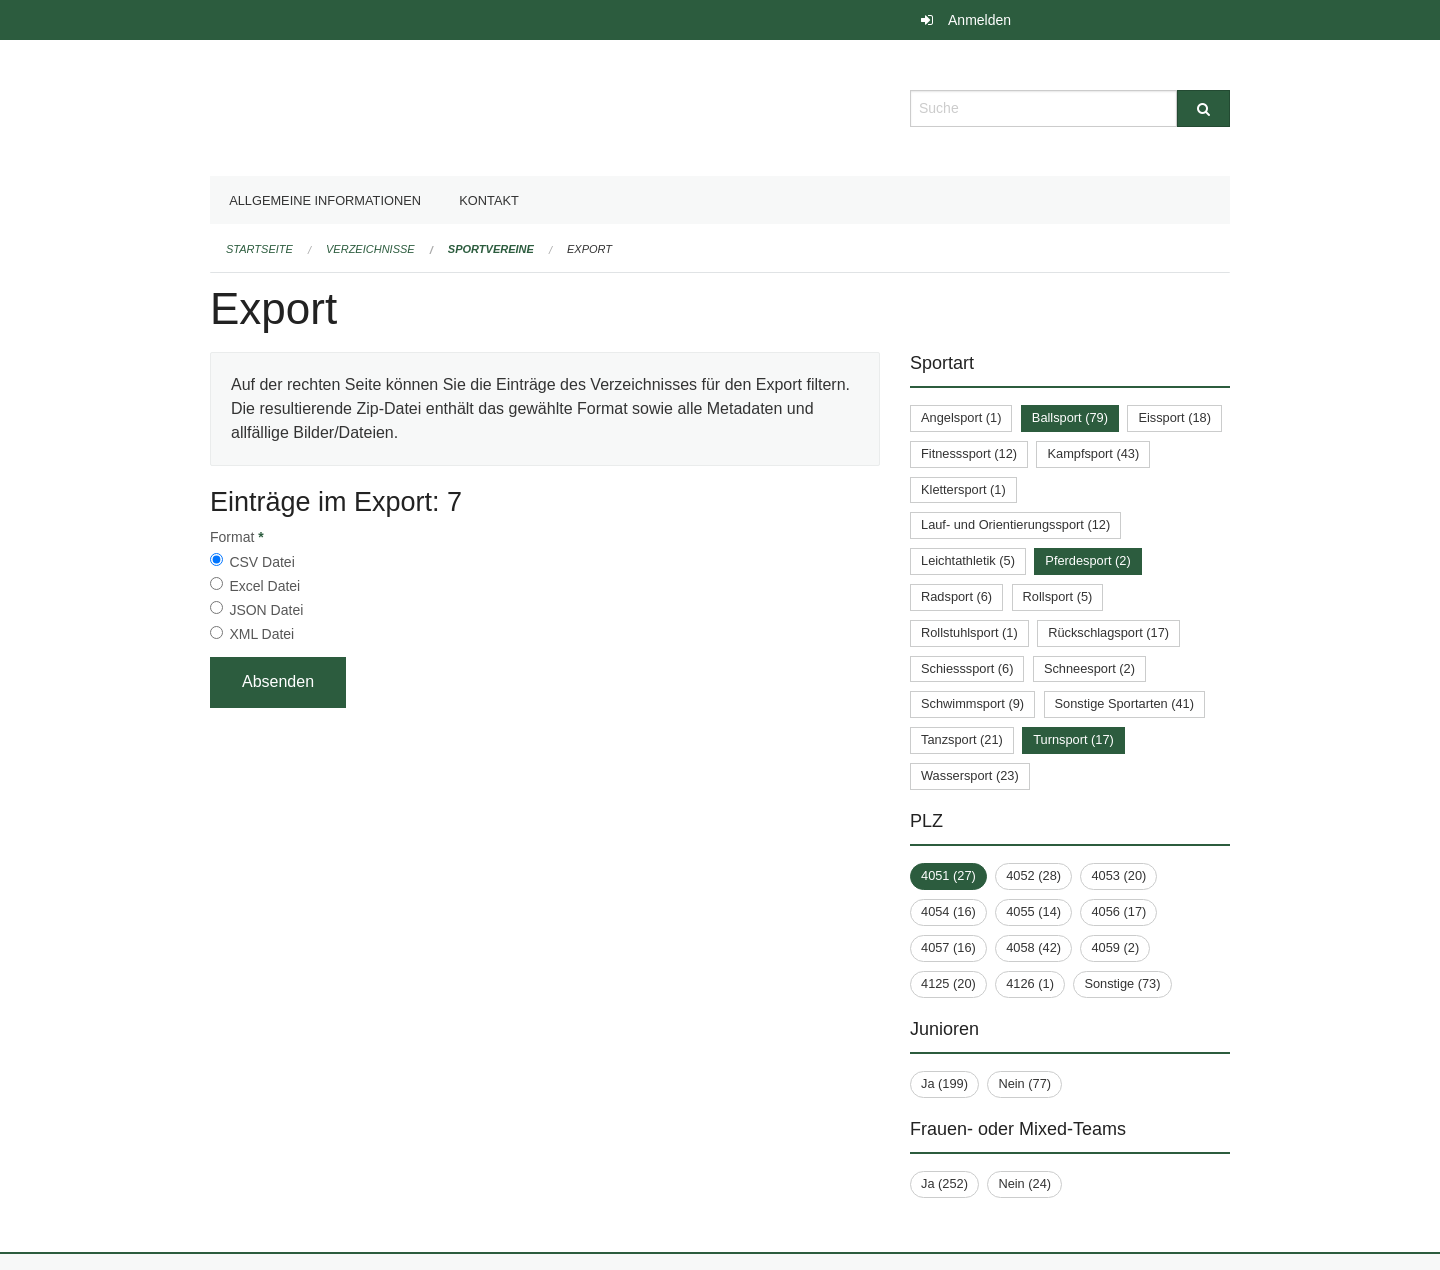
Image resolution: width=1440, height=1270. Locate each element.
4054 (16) (948, 911)
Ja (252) (944, 1183)
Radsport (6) (956, 596)
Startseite (259, 249)
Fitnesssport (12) (969, 453)
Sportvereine (491, 249)
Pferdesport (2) (1087, 560)
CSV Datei (261, 562)
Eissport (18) (1174, 417)
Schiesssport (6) (967, 668)
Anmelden (979, 20)
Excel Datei (264, 586)
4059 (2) (1115, 947)
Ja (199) (944, 1083)
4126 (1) (1030, 983)
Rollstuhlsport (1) (969, 632)
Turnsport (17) (1073, 739)
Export (589, 249)
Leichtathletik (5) (968, 560)
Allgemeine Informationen (325, 200)
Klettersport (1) (963, 489)
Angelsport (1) (961, 417)
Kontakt (489, 200)
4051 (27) (948, 875)
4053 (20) (1118, 875)
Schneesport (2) (1089, 668)
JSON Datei (266, 610)
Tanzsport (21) (962, 739)
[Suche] (1203, 108)
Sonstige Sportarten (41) (1124, 703)
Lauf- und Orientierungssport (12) (1015, 524)
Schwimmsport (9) (972, 703)
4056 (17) (1118, 911)
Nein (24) (1024, 1183)
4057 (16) (948, 947)
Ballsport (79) (1070, 417)
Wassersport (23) (970, 775)
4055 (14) (1033, 911)
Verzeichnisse (370, 249)
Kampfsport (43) (1093, 453)
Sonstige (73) (1122, 983)
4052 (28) (1033, 875)
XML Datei (261, 634)
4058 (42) (1033, 947)
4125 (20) (948, 983)
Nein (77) (1024, 1083)
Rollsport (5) (1058, 596)
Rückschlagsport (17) (1108, 632)
